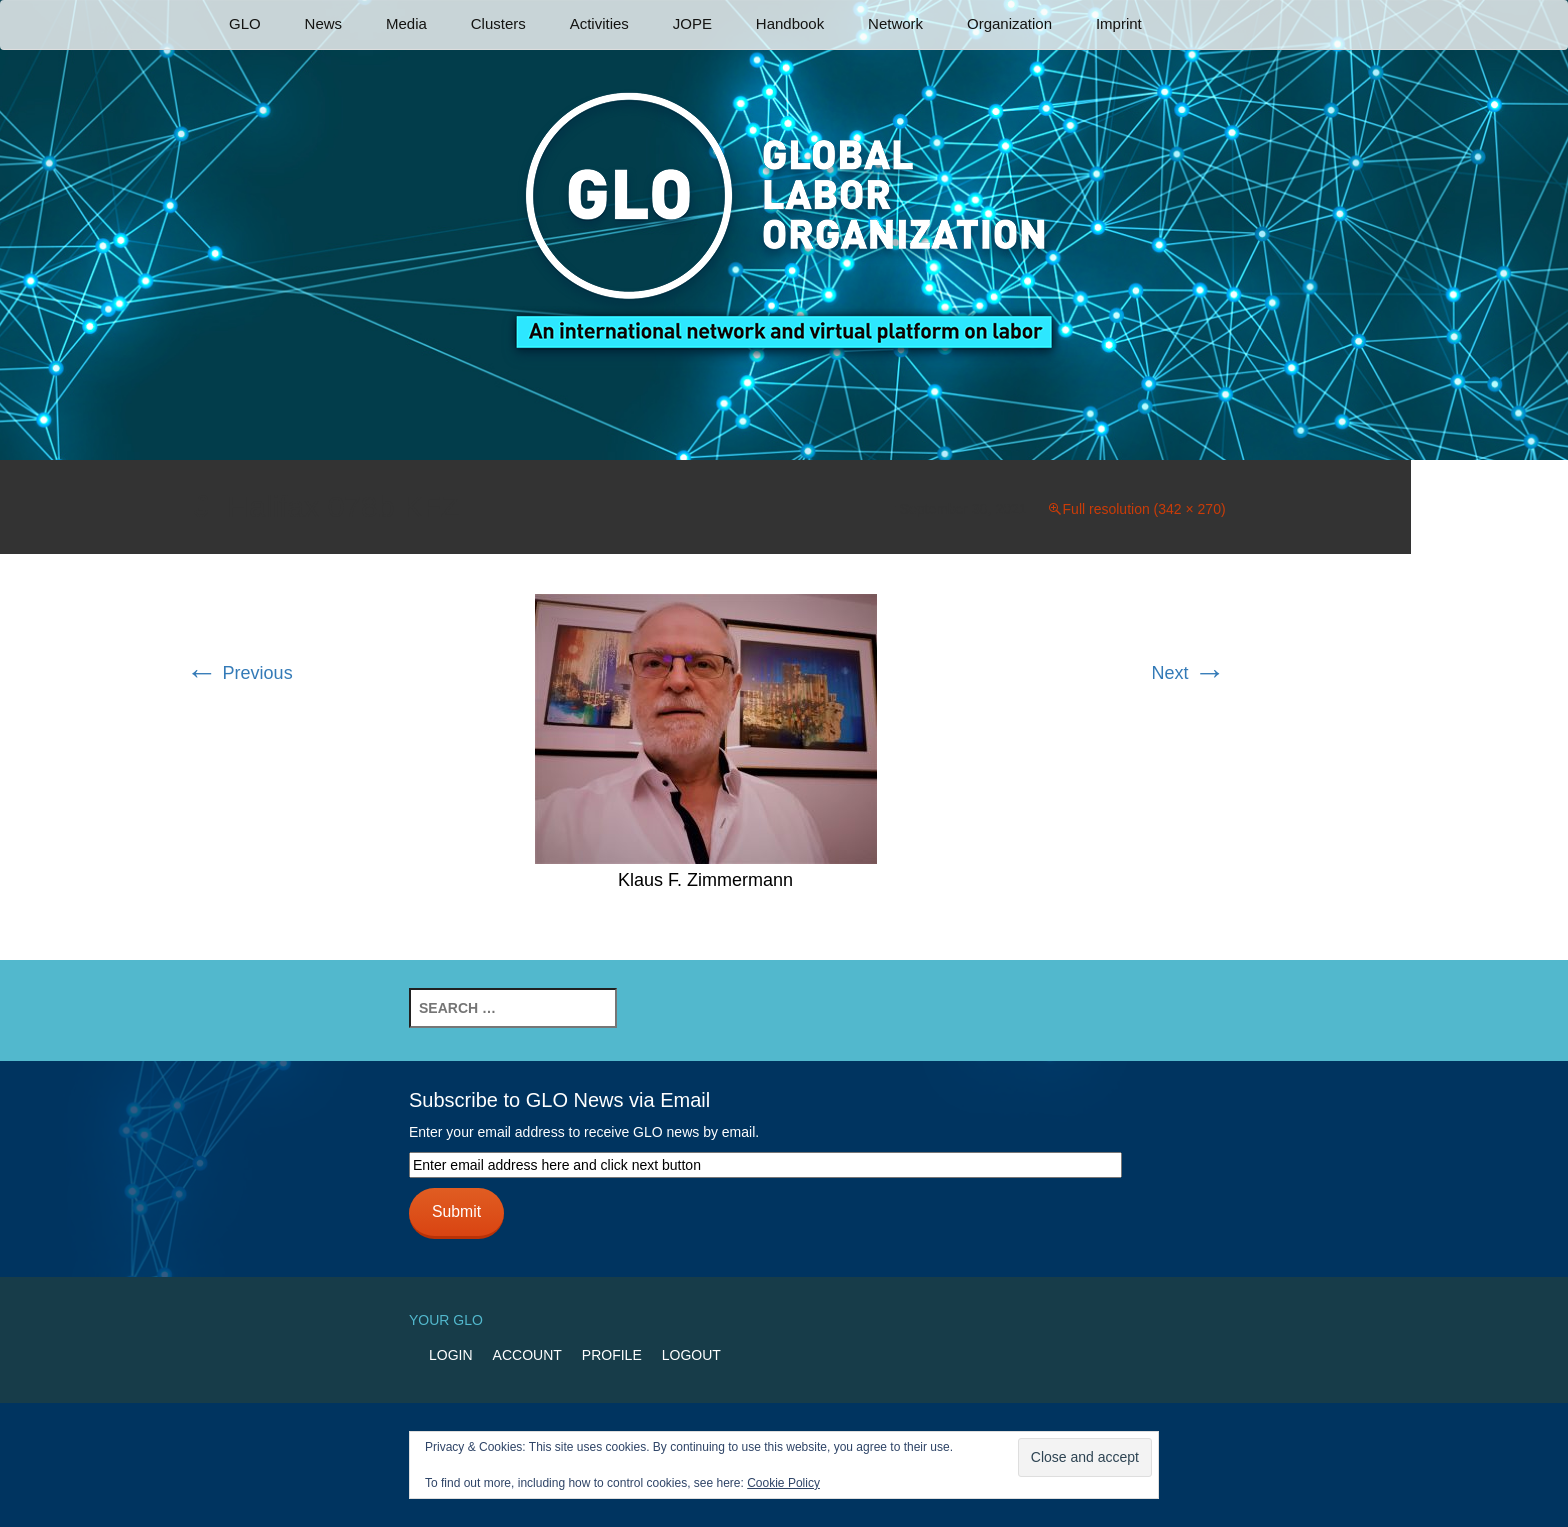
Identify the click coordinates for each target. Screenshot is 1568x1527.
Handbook (790, 23)
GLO (245, 23)
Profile (612, 1355)
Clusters (498, 23)
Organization (1009, 23)
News (324, 23)
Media (406, 23)
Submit (456, 1211)
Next (1189, 673)
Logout (691, 1355)
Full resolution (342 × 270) (1144, 509)
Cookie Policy (783, 1483)
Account (527, 1355)
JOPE (692, 23)
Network (895, 23)
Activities (599, 23)
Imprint (1119, 23)
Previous (239, 673)
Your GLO (446, 1320)
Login (451, 1355)
